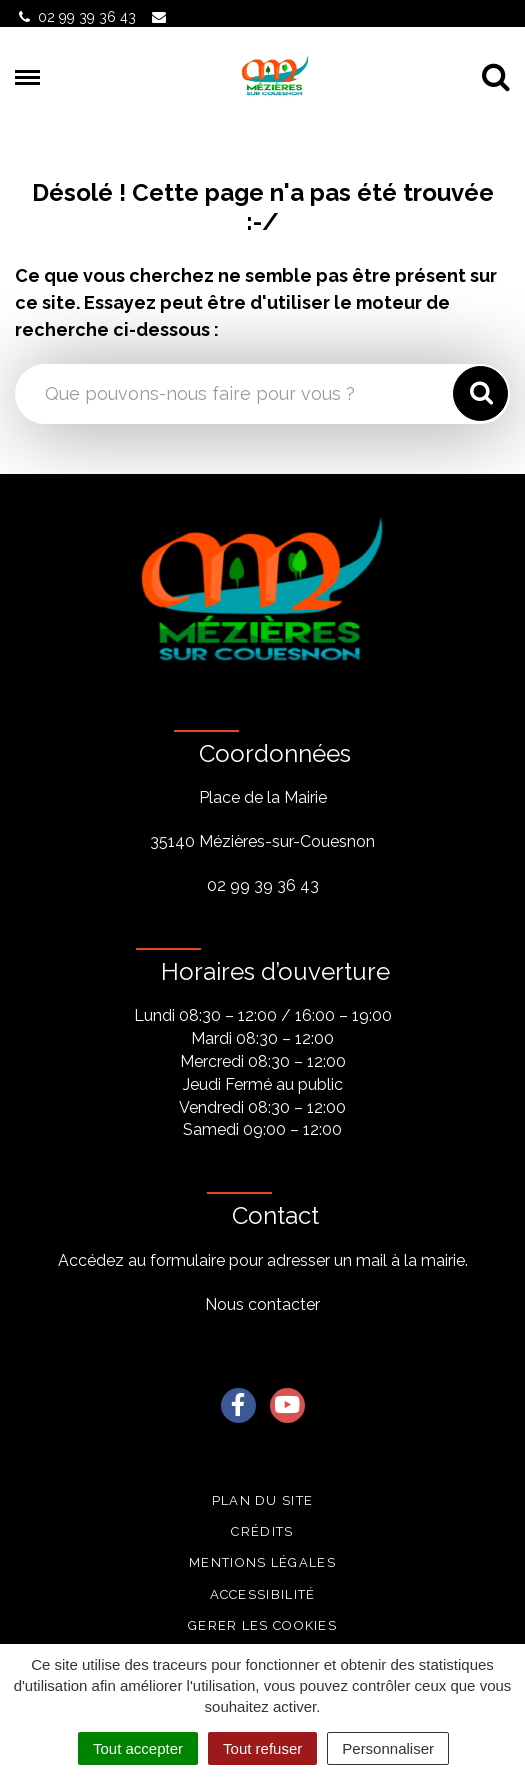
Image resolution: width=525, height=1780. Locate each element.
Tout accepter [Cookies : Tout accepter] (138, 1748)
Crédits (262, 1531)
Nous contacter (262, 1304)
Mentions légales (262, 1562)
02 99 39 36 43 (263, 885)
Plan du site (263, 1500)
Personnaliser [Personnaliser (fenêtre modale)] (388, 1748)
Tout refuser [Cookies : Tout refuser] (262, 1748)
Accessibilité (263, 1594)
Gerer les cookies (262, 1625)
